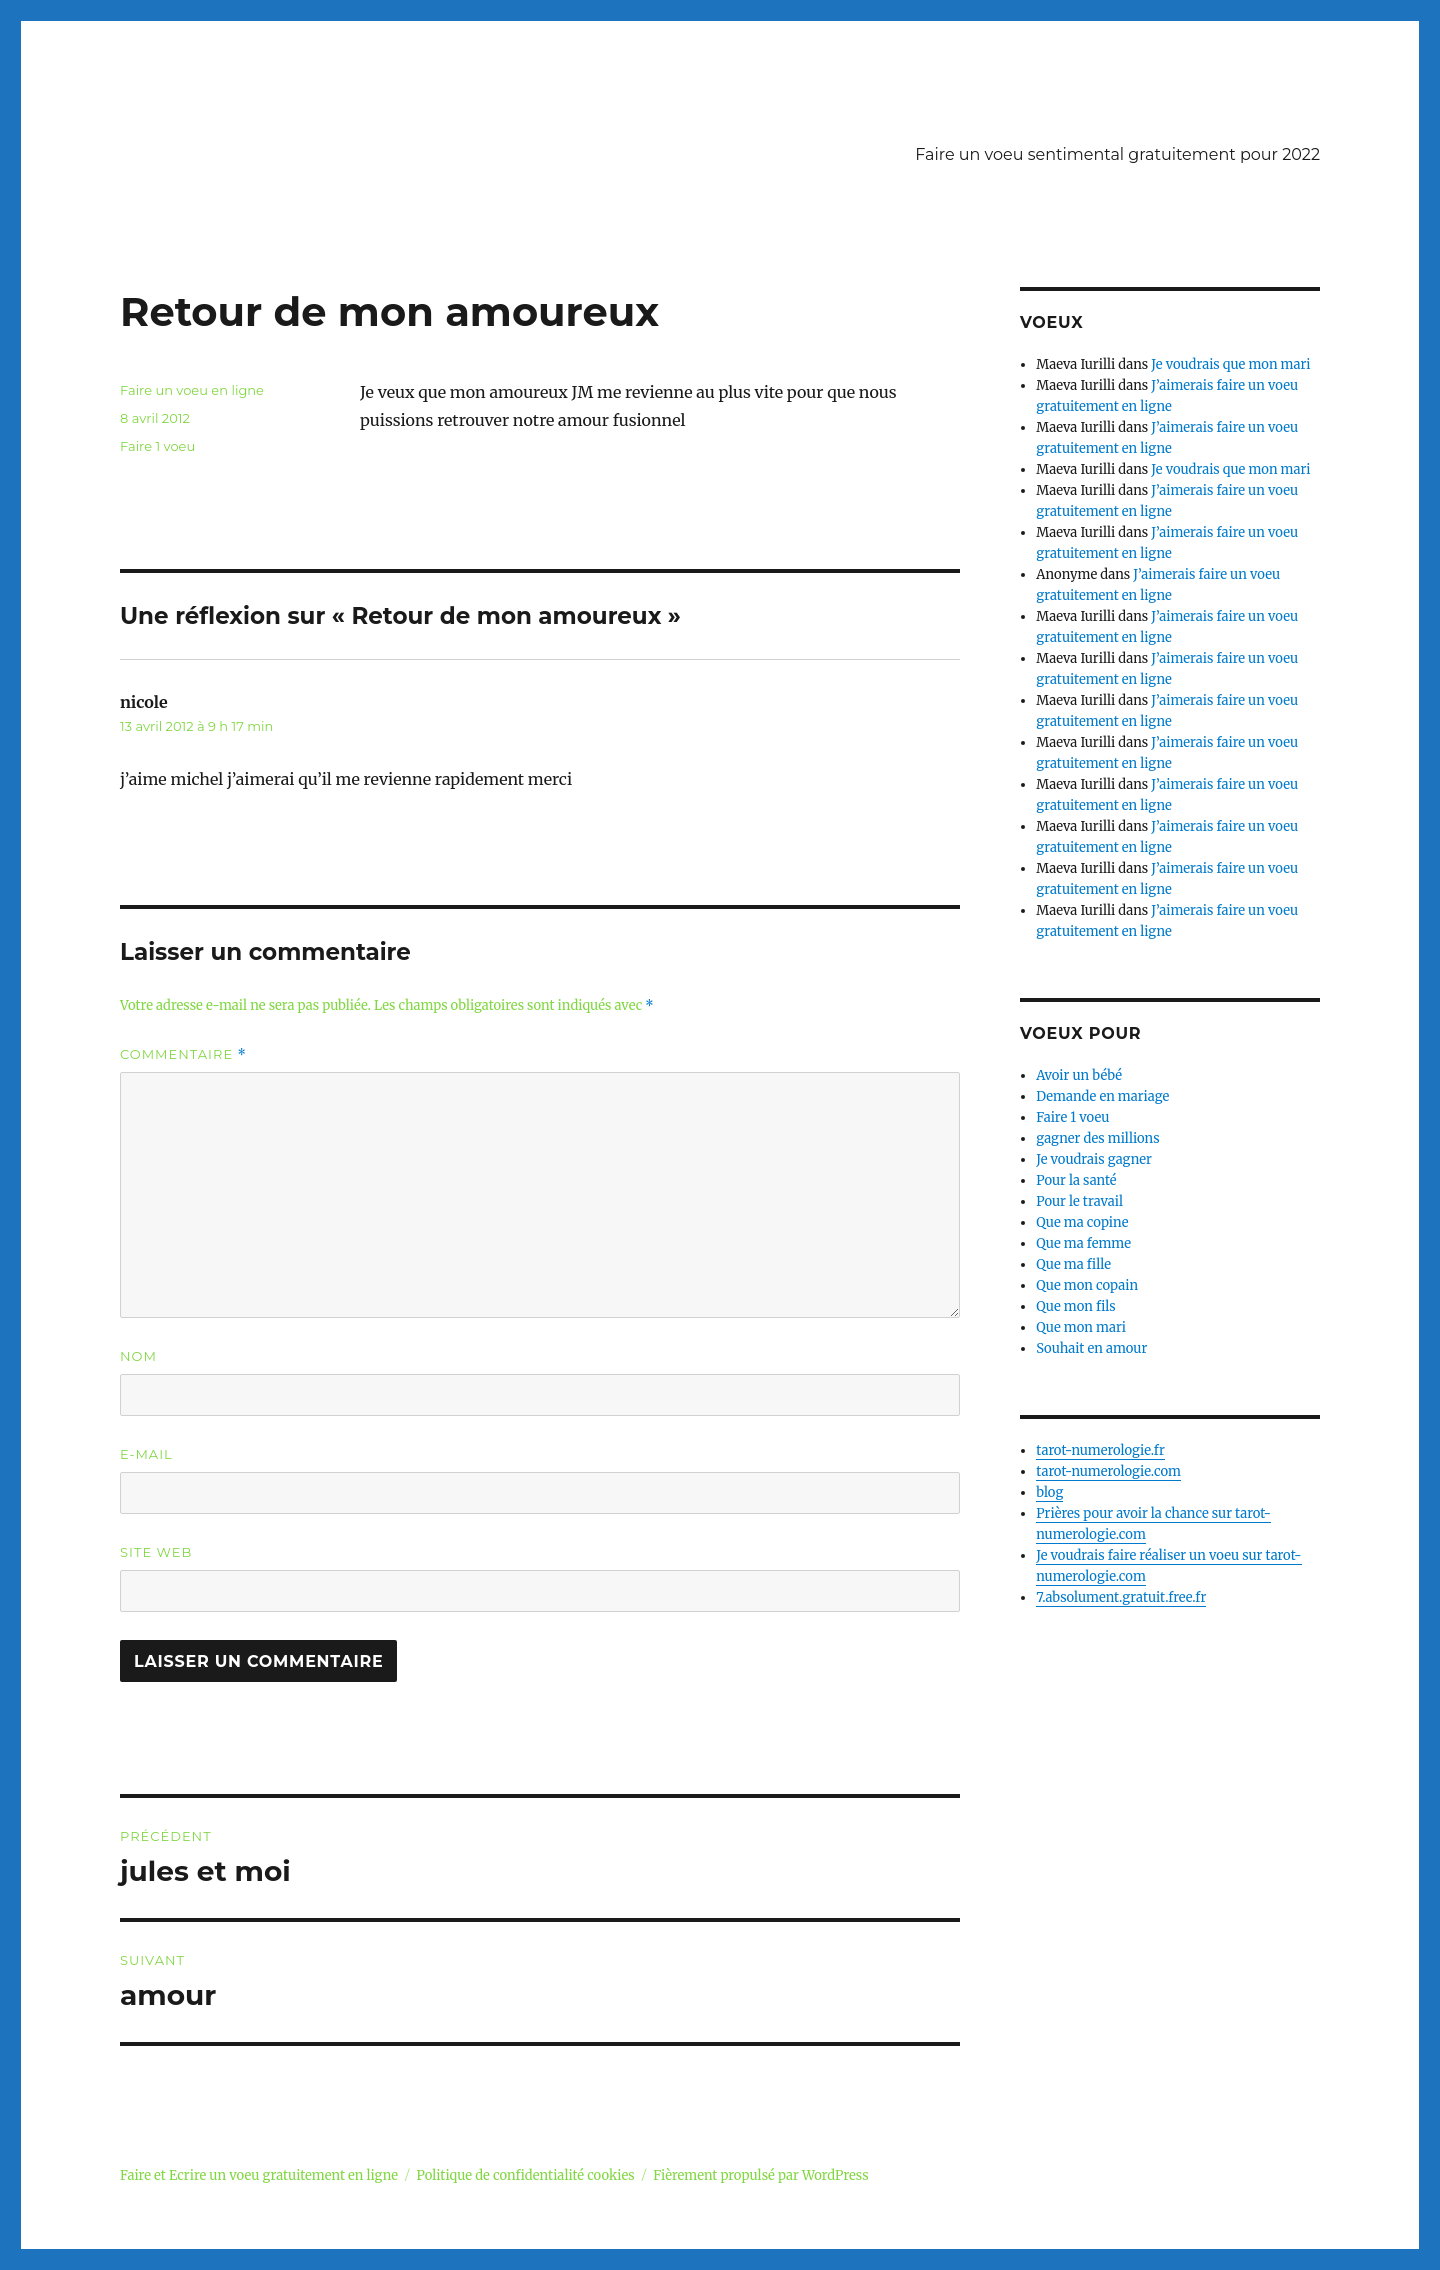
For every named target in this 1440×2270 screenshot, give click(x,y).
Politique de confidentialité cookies (526, 2175)
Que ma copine (1082, 1222)
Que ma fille (1073, 1264)
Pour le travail (1079, 1201)
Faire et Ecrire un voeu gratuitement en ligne (259, 2175)
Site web (156, 1552)
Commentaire (183, 1054)
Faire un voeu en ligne (192, 390)
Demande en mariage (1102, 1096)
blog (1049, 1492)
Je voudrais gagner (1094, 1159)
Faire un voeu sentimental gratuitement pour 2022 (1117, 154)
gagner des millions (1097, 1138)
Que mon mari (1081, 1327)
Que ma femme (1083, 1243)
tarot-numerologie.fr (1100, 1450)
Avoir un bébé (1079, 1075)
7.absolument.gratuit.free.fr (1121, 1597)
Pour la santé (1076, 1180)
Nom (138, 1356)
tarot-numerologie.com (1108, 1471)
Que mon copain (1087, 1285)
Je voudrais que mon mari (1230, 364)
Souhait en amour (1091, 1348)
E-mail (146, 1454)
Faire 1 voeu (157, 446)
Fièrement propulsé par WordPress (760, 2175)
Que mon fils (1076, 1306)
